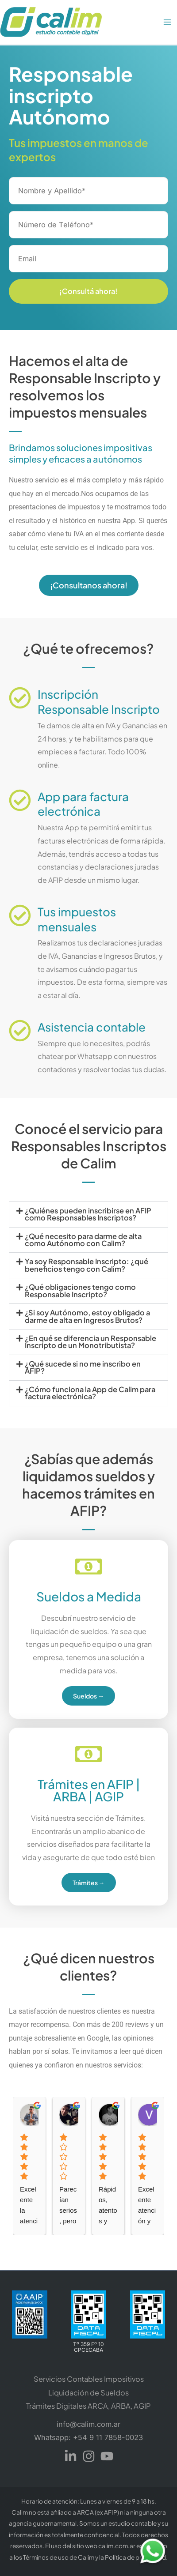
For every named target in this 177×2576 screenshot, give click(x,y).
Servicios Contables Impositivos (89, 2379)
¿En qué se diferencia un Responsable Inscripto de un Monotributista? (90, 1341)
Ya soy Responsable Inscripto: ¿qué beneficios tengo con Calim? (86, 1265)
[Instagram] (88, 2456)
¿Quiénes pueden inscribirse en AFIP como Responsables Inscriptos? (88, 1214)
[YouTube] (106, 2456)
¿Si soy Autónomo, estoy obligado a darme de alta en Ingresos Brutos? (87, 1316)
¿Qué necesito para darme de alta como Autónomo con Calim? (83, 1240)
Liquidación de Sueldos (88, 2392)
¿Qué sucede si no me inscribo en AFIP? (83, 1367)
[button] (88, 1214)
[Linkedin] (70, 2456)
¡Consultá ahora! (88, 291)
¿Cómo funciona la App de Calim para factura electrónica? (90, 1393)
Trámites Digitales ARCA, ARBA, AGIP (88, 2405)
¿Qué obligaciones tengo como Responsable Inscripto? (80, 1290)
